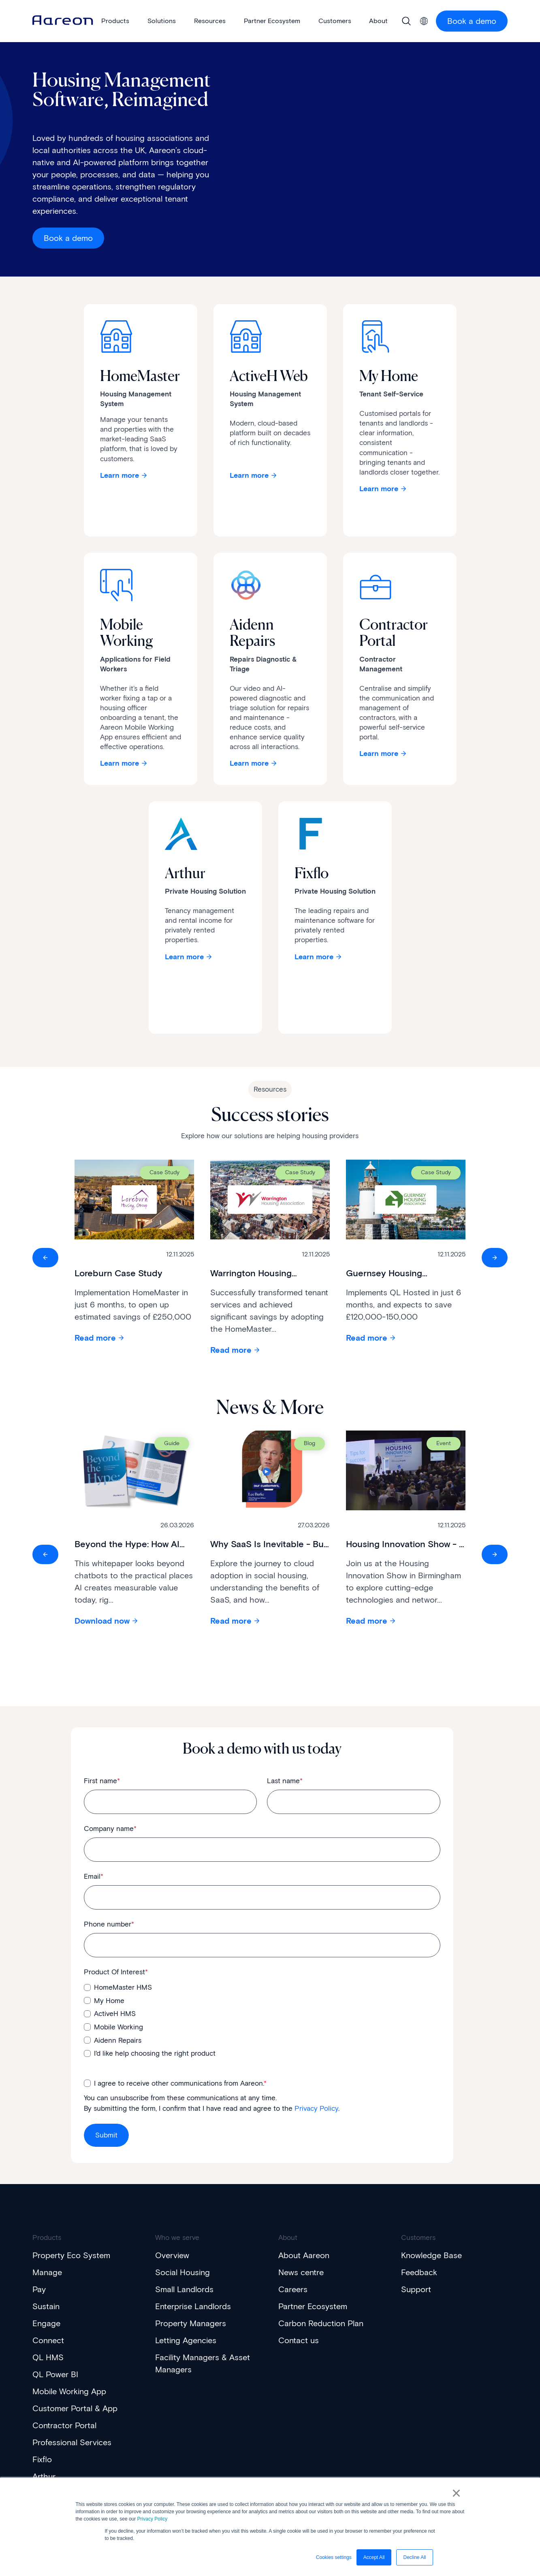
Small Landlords (184, 2289)
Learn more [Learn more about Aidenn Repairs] (249, 763)
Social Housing (182, 2272)
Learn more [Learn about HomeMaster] (119, 475)
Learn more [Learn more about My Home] (378, 488)
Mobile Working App (69, 2391)
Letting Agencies (185, 2340)
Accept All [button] (374, 2557)
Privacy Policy (152, 2519)
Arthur (43, 2476)
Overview (172, 2255)
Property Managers (190, 2323)
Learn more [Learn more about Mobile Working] (119, 763)
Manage (47, 2272)
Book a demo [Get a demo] (68, 238)
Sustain (46, 2306)
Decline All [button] (414, 2557)
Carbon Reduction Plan (320, 2323)
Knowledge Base (431, 2255)
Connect (48, 2340)
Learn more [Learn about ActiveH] (249, 475)
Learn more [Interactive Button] (184, 956)
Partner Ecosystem (312, 2306)
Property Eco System (71, 2255)
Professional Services (71, 2442)
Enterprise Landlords (193, 2306)
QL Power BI (55, 2374)
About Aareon (303, 2255)
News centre (301, 2272)
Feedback (419, 2272)
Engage (46, 2323)
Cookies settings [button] (334, 2557)
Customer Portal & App (74, 2408)
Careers (292, 2289)
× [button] (456, 2493)
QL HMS (48, 2357)
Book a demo (471, 21)
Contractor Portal (64, 2425)
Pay (39, 2289)
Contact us (298, 2340)
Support (416, 2289)
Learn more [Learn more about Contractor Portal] (378, 753)
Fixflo (42, 2459)
